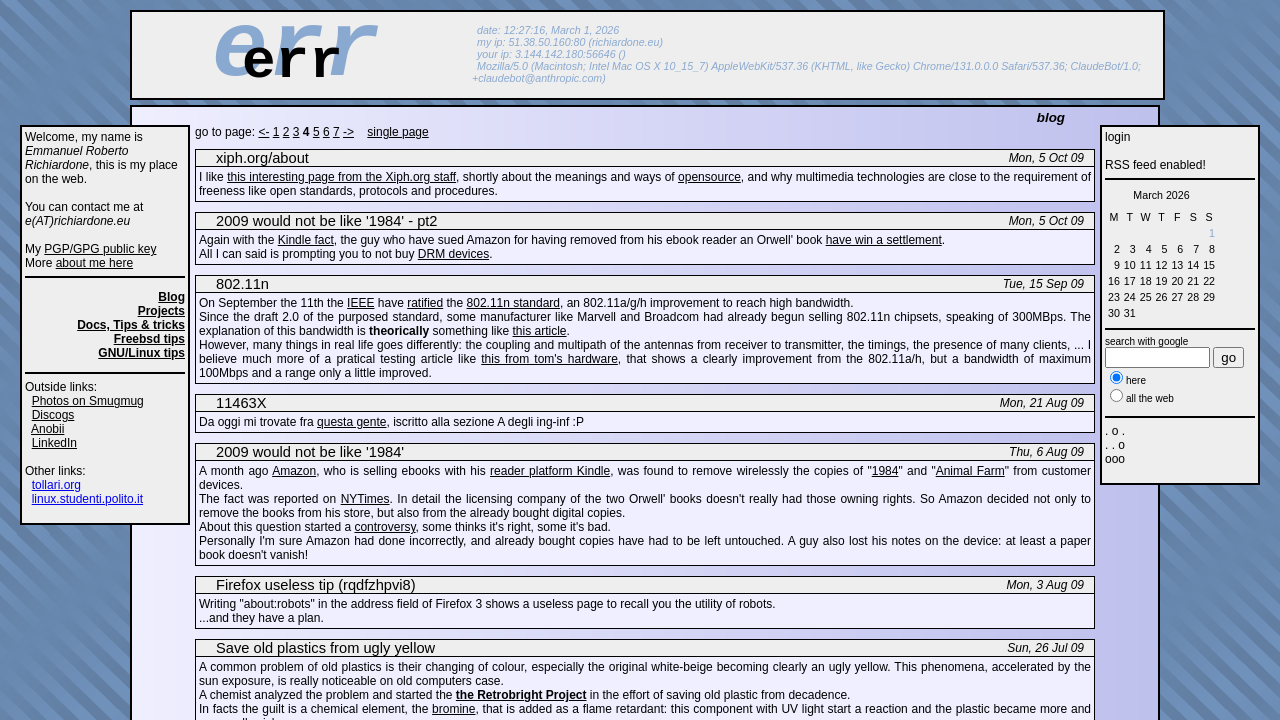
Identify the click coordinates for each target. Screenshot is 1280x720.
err (292, 62)
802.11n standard (513, 303)
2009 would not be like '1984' (310, 452)
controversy (384, 527)
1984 (885, 471)
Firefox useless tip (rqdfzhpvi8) (316, 585)
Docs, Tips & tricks (131, 325)
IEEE (360, 303)
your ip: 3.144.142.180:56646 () (551, 54)
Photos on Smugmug (88, 401)
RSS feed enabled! (1155, 165)
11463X (241, 403)
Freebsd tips (149, 339)
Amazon (294, 471)
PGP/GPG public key (100, 249)
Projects (161, 311)
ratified (425, 303)
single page (397, 132)
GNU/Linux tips (141, 353)
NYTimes (365, 499)
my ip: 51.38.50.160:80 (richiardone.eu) (570, 42)
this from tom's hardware (549, 359)
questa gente (351, 422)
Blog (171, 297)
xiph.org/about (262, 158)
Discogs (53, 415)
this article (540, 331)
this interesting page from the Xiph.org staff (341, 177)
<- (263, 132)
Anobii (47, 429)
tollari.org (56, 485)
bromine (453, 709)
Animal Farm (970, 471)
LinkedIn (54, 443)
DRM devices (453, 254)
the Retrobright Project (521, 695)
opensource (709, 177)
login (1117, 137)
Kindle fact (306, 240)
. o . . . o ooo (1115, 445)
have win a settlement (884, 240)
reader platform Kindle (550, 471)
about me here (94, 263)
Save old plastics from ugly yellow (325, 648)
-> (348, 132)
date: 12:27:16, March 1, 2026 (548, 30)
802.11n (242, 284)
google (1173, 341)
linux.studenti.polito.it (87, 499)
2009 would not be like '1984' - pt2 (327, 221)
